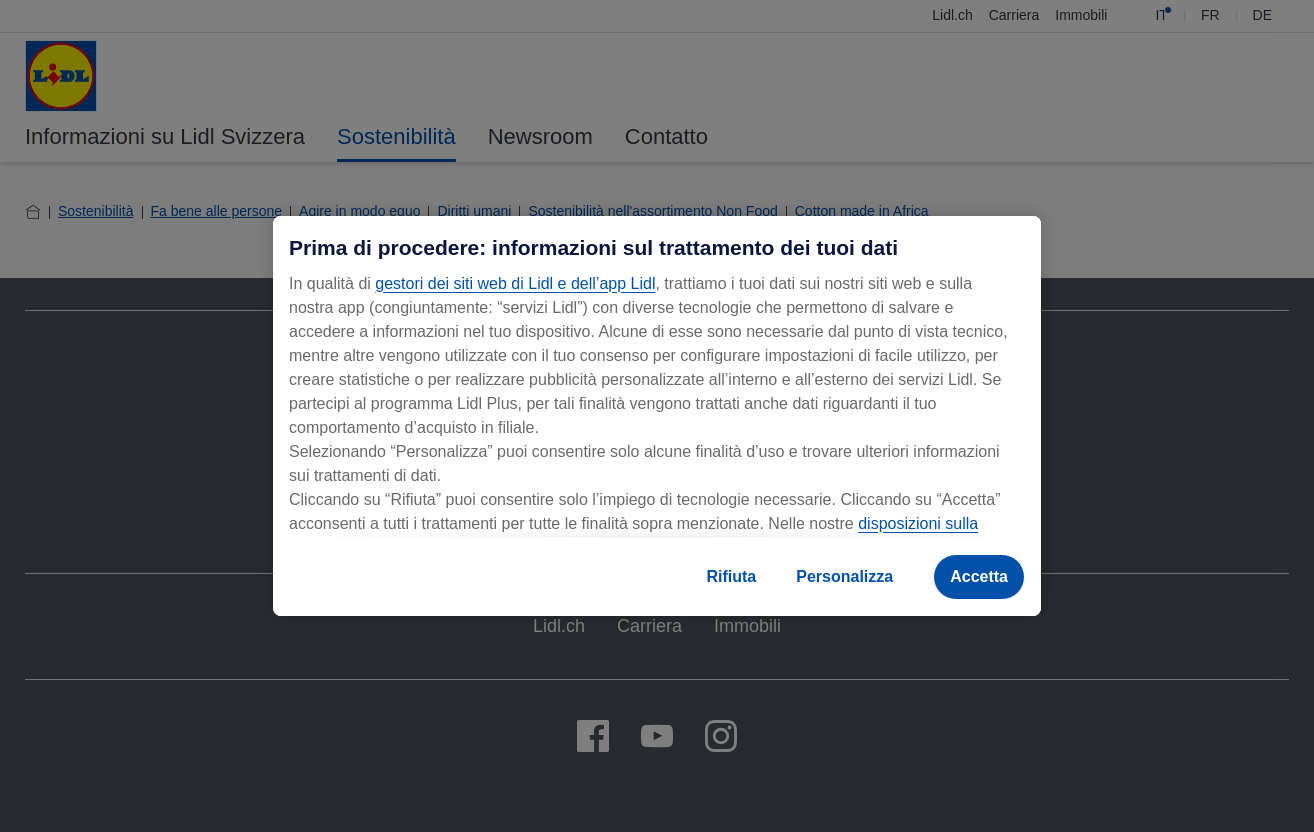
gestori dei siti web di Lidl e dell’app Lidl (515, 283)
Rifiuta (731, 576)
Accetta (979, 576)
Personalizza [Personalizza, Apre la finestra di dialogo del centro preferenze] (844, 576)
